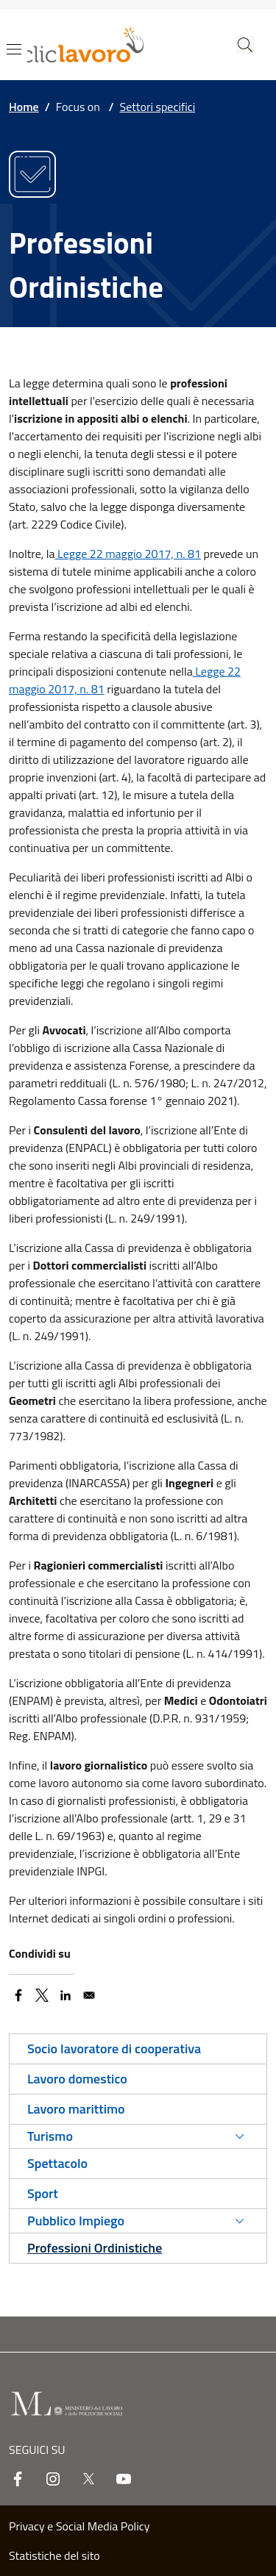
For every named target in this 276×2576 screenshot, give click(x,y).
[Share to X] (42, 1995)
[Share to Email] (89, 1995)
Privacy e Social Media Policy (79, 2526)
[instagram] (53, 2479)
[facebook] (17, 2479)
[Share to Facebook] (18, 1995)
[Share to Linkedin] (65, 1995)
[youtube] (123, 2479)
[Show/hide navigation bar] (14, 49)
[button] (245, 45)
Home (24, 106)
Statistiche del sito (54, 2555)
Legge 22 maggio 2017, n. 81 (128, 553)
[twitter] (88, 2479)
